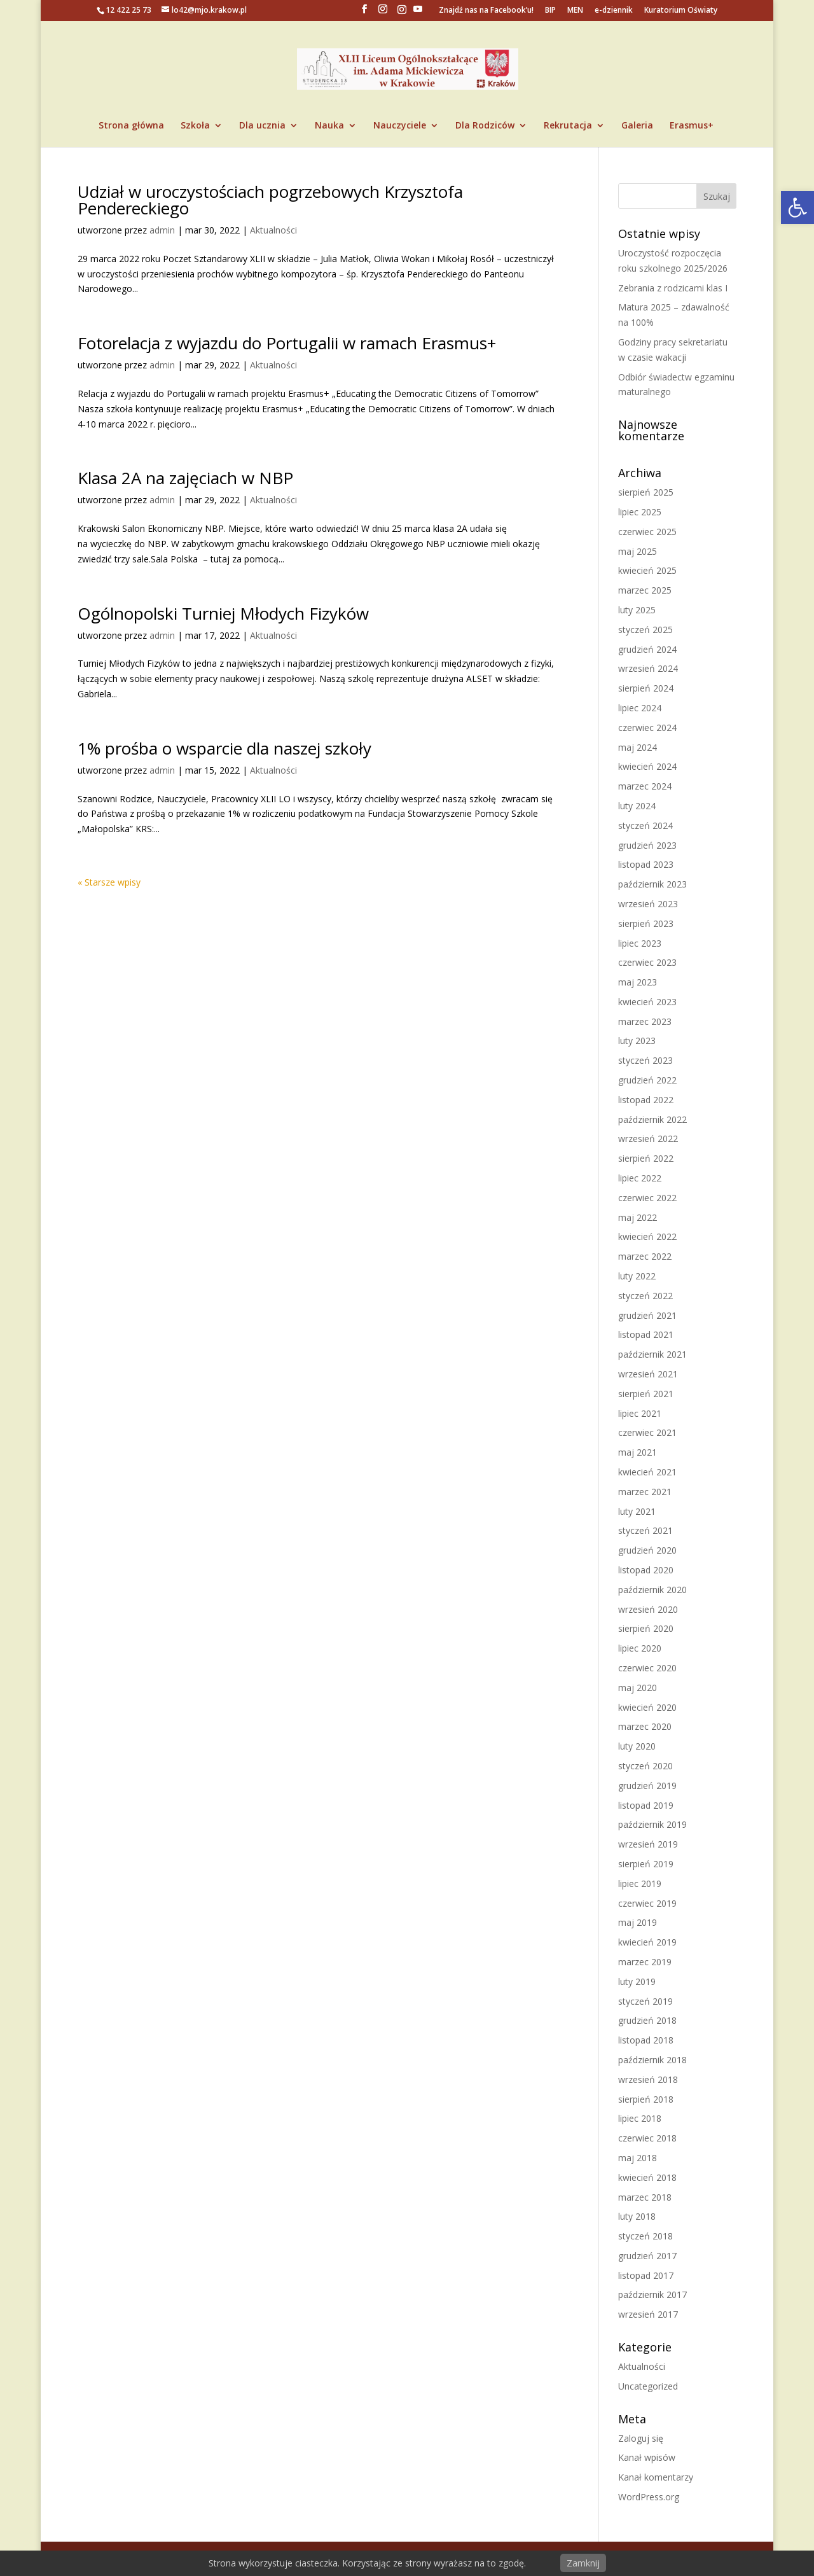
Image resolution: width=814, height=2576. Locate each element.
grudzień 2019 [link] (647, 1785)
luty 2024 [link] (637, 806)
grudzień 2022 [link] (647, 1080)
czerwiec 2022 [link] (647, 1198)
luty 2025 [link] (637, 610)
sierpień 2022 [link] (645, 1158)
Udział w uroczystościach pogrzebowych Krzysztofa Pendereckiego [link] (270, 199)
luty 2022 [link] (637, 1276)
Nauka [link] (329, 126)
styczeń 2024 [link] (645, 825)
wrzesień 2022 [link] (648, 1138)
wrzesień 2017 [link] (648, 2314)
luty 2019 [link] (637, 1981)
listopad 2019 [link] (645, 1805)
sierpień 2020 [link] (645, 1628)
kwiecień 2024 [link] (647, 766)
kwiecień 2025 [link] (647, 570)
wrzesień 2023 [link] (648, 904)
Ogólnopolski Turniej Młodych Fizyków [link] (223, 613)
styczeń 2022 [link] (645, 1296)
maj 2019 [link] (637, 1922)
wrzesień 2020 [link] (648, 1609)
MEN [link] (575, 10)
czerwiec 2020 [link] (647, 1668)
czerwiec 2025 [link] (647, 532)
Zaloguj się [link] (640, 2438)
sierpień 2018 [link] (645, 2099)
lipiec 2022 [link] (639, 1178)
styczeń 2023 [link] (645, 1060)
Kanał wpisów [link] (646, 2457)
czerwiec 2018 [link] (647, 2138)
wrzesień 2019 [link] (648, 1844)
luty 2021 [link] (637, 1511)
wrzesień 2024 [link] (648, 668)
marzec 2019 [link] (645, 1962)
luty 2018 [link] (637, 2216)
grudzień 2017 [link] (647, 2256)
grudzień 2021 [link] (647, 1315)
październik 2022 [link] (652, 1119)
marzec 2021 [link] (645, 1492)
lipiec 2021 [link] (639, 1413)
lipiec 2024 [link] (639, 708)
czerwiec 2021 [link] (647, 1432)
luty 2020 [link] (637, 1746)
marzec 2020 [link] (645, 1726)
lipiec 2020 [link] (639, 1648)
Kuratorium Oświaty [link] (680, 10)
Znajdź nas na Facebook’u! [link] (486, 10)
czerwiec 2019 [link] (647, 1903)
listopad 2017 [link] (645, 2275)
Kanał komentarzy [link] (655, 2477)
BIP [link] (550, 10)
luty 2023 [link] (637, 1040)
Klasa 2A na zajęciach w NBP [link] (185, 477)
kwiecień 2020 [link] (647, 1707)
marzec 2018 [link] (645, 2197)
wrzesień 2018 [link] (648, 2079)
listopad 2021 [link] (645, 1334)
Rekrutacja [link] (568, 126)
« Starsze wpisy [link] (109, 882)
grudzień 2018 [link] (647, 2020)
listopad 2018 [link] (645, 2040)
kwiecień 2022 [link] (647, 1236)
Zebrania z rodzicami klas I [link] (673, 288)
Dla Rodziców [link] (484, 126)
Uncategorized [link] (648, 2386)
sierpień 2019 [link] (645, 1864)
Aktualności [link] (273, 230)
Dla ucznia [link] (262, 126)
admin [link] (162, 230)
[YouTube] (417, 12)
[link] (797, 207)
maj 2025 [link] (637, 551)
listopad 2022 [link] (645, 1100)
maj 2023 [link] (637, 982)
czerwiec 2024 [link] (647, 727)
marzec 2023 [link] (645, 1021)
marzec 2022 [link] (645, 1256)
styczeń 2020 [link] (645, 1766)
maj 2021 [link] (637, 1452)
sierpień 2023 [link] (645, 923)
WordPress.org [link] (648, 2497)
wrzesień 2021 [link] (648, 1374)
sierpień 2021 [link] (645, 1394)
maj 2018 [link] (637, 2158)
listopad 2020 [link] (645, 1570)
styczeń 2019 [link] (645, 2001)
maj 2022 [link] (637, 1217)
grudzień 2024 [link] (647, 649)
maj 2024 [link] (637, 747)
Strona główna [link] (131, 126)
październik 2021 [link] (652, 1354)
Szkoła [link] (195, 126)
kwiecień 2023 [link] (647, 1002)
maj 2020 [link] (637, 1687)
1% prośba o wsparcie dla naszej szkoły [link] (224, 748)
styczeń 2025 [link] (645, 629)
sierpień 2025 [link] (645, 492)
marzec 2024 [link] (645, 786)
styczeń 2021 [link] (645, 1530)
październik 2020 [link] (652, 1590)
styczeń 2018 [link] (645, 2236)
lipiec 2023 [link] (639, 943)
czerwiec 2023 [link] (647, 962)
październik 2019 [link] (652, 1824)
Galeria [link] (637, 126)
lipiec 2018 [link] (639, 2118)
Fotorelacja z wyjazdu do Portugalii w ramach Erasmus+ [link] (287, 342)
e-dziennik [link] (614, 10)
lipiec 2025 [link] (639, 512)
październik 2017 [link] (652, 2294)
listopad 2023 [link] (645, 864)
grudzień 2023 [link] (647, 845)
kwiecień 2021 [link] (647, 1472)
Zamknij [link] (583, 2563)
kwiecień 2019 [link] (647, 1942)
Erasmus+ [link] (692, 126)
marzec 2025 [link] (645, 590)
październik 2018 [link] (652, 2060)
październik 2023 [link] (652, 884)
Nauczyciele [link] (399, 126)
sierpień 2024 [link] (645, 688)
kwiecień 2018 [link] (647, 2177)
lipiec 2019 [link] (639, 1883)
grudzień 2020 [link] (647, 1550)
